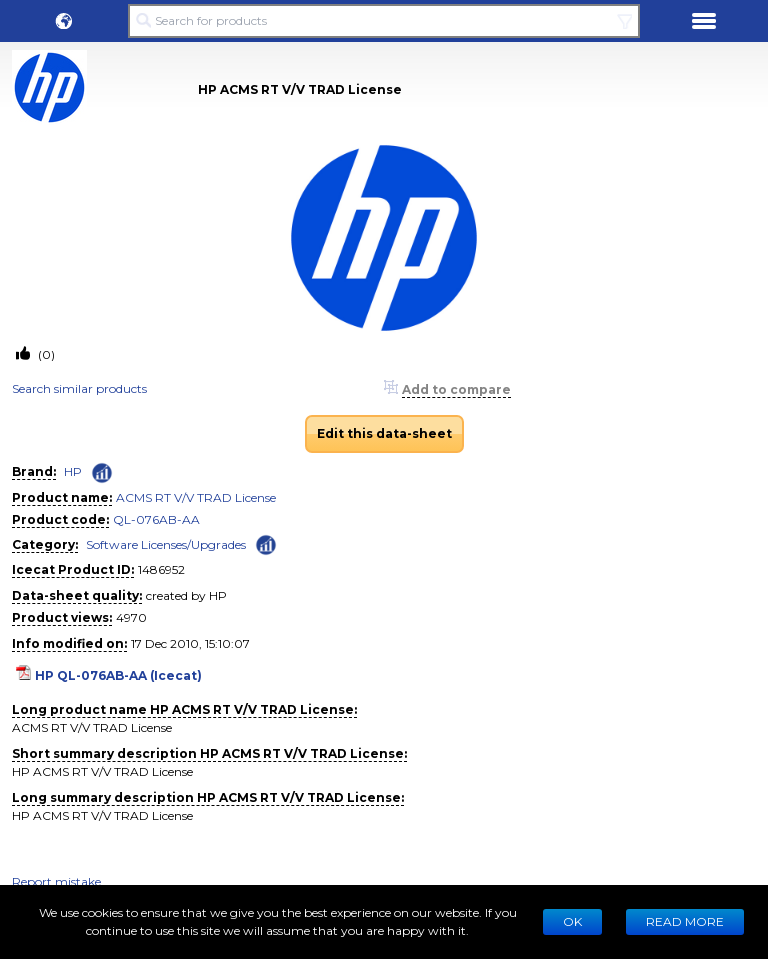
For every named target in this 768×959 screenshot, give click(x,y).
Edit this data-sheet (384, 433)
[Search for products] (384, 21)
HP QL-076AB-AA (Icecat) (118, 675)
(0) (45, 354)
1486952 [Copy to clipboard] (161, 569)
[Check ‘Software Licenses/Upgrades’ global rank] (266, 543)
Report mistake (56, 881)
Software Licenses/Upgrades (166, 544)
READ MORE (685, 921)
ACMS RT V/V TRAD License (196, 497)
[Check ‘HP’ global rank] (102, 473)
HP (73, 471)
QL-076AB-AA (156, 519)
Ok (572, 921)
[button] (64, 21)
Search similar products (79, 388)
